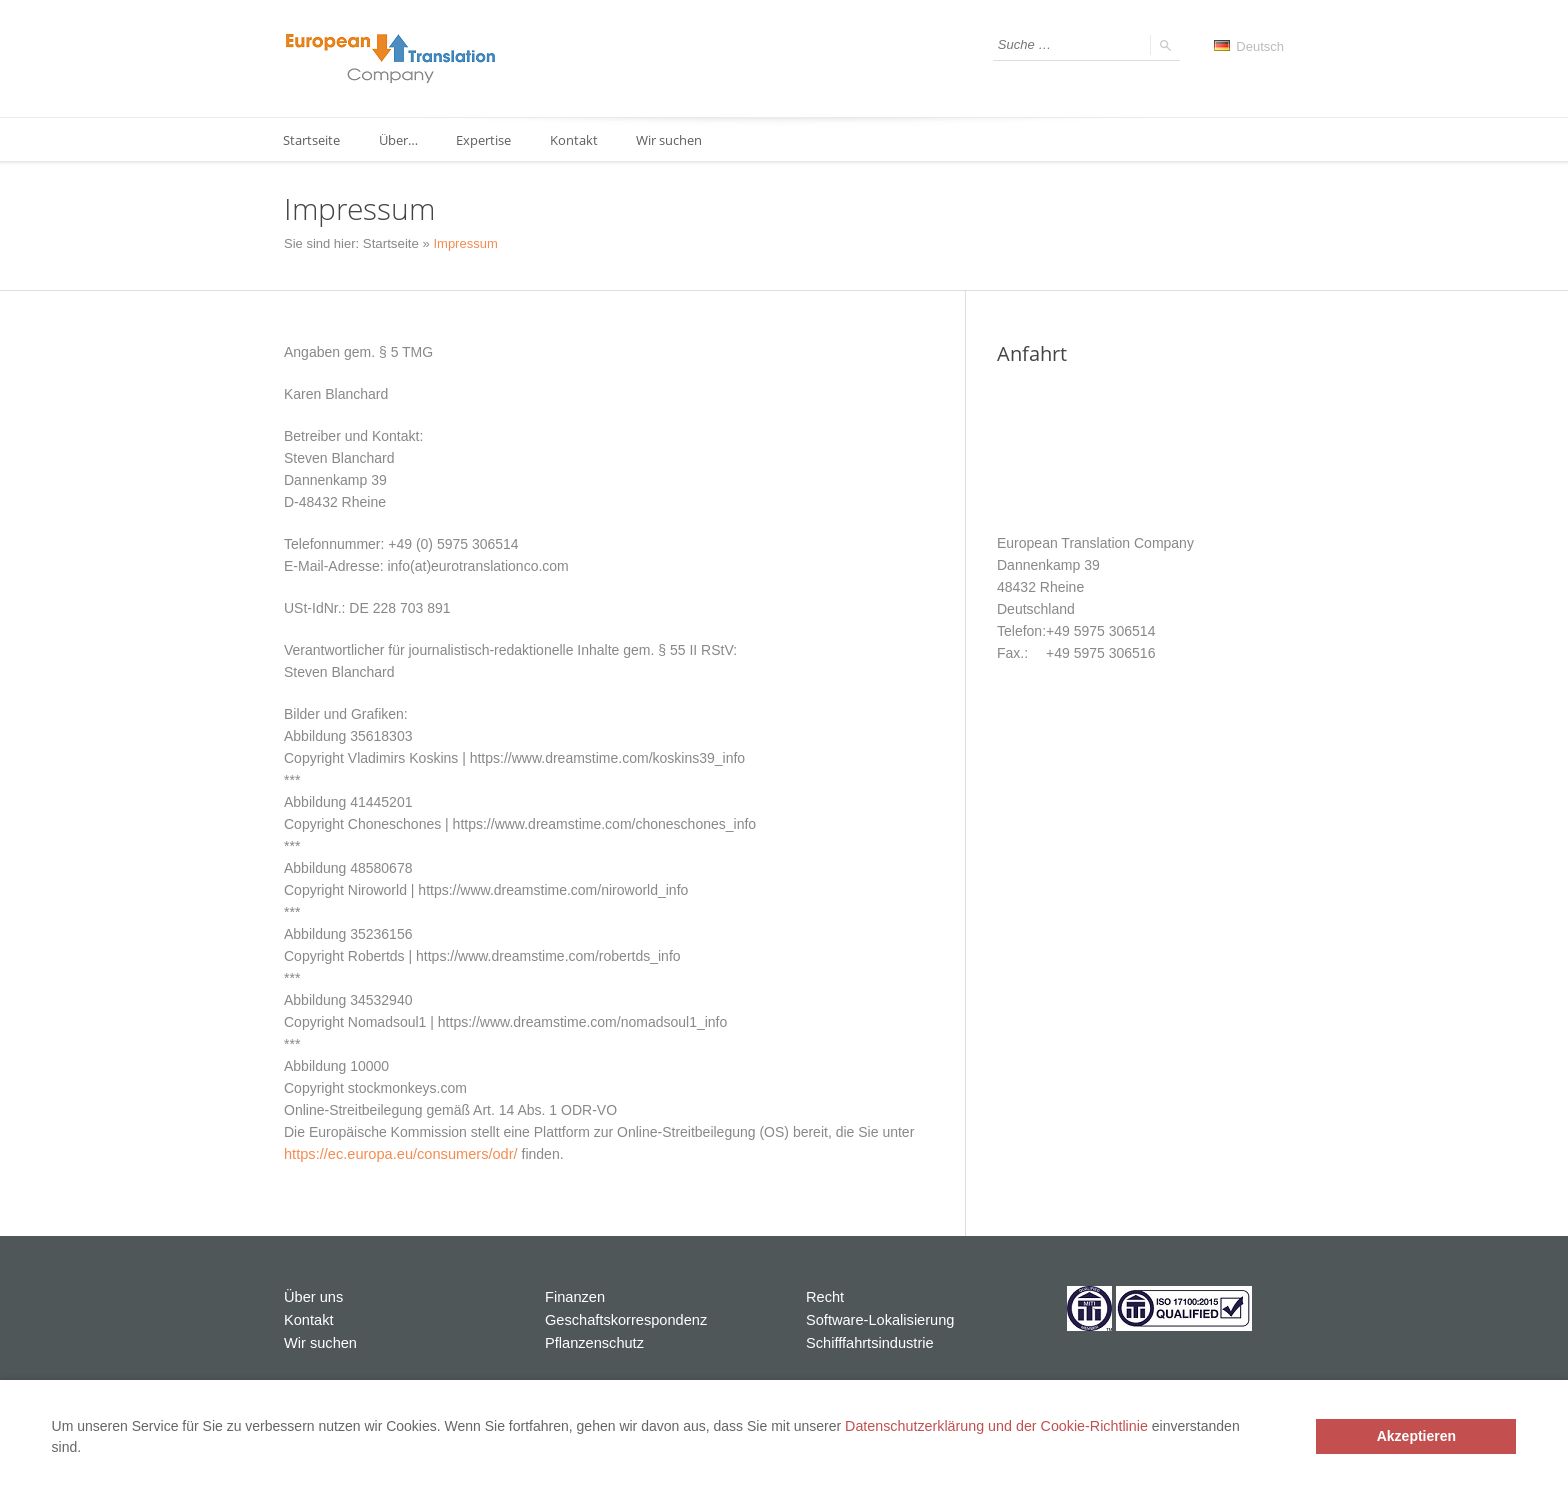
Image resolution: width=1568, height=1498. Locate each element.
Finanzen (574, 1296)
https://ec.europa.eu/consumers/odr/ (396, 1154)
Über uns (312, 1296)
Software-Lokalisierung (877, 1318)
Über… (400, 140)
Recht (824, 1296)
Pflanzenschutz (592, 1340)
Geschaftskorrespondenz (623, 1318)
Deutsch (1249, 46)
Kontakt (579, 140)
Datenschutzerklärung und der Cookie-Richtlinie (993, 1426)
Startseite (312, 140)
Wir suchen (676, 140)
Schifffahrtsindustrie (867, 1340)
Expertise (487, 140)
